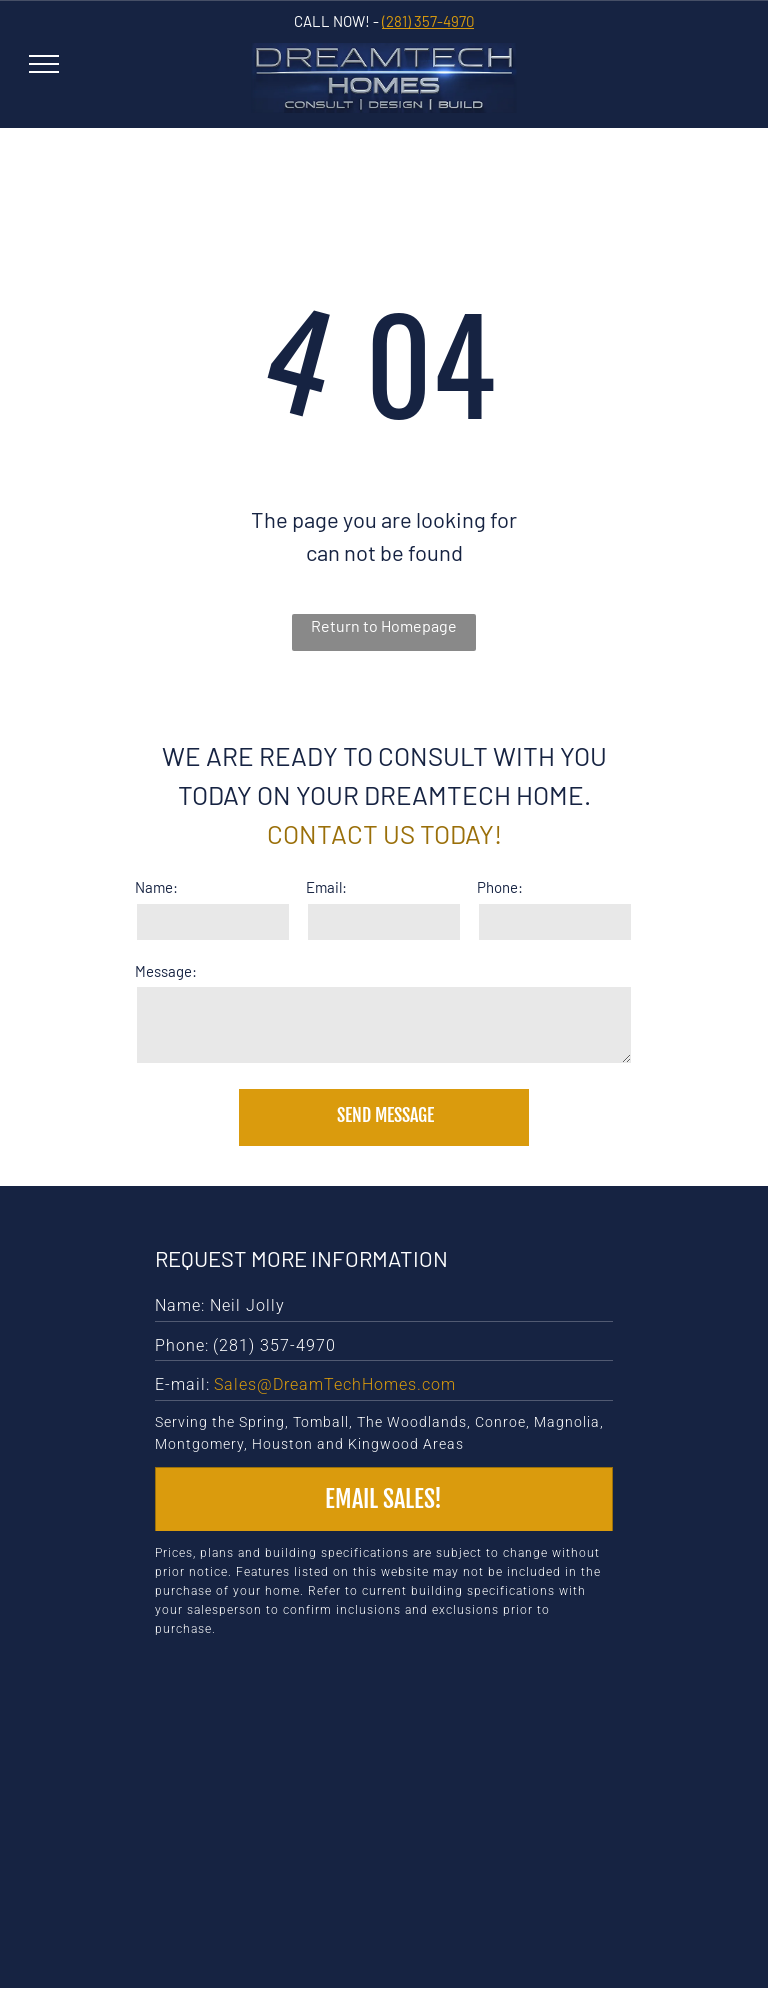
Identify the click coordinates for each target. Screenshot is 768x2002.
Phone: (500, 887)
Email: (326, 887)
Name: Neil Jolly (220, 1305)
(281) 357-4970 (428, 21)
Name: (156, 887)
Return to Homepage (384, 625)
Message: (166, 971)
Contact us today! (384, 833)
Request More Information (301, 1258)
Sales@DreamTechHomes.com (335, 1384)
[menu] (44, 64)
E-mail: (182, 1384)
